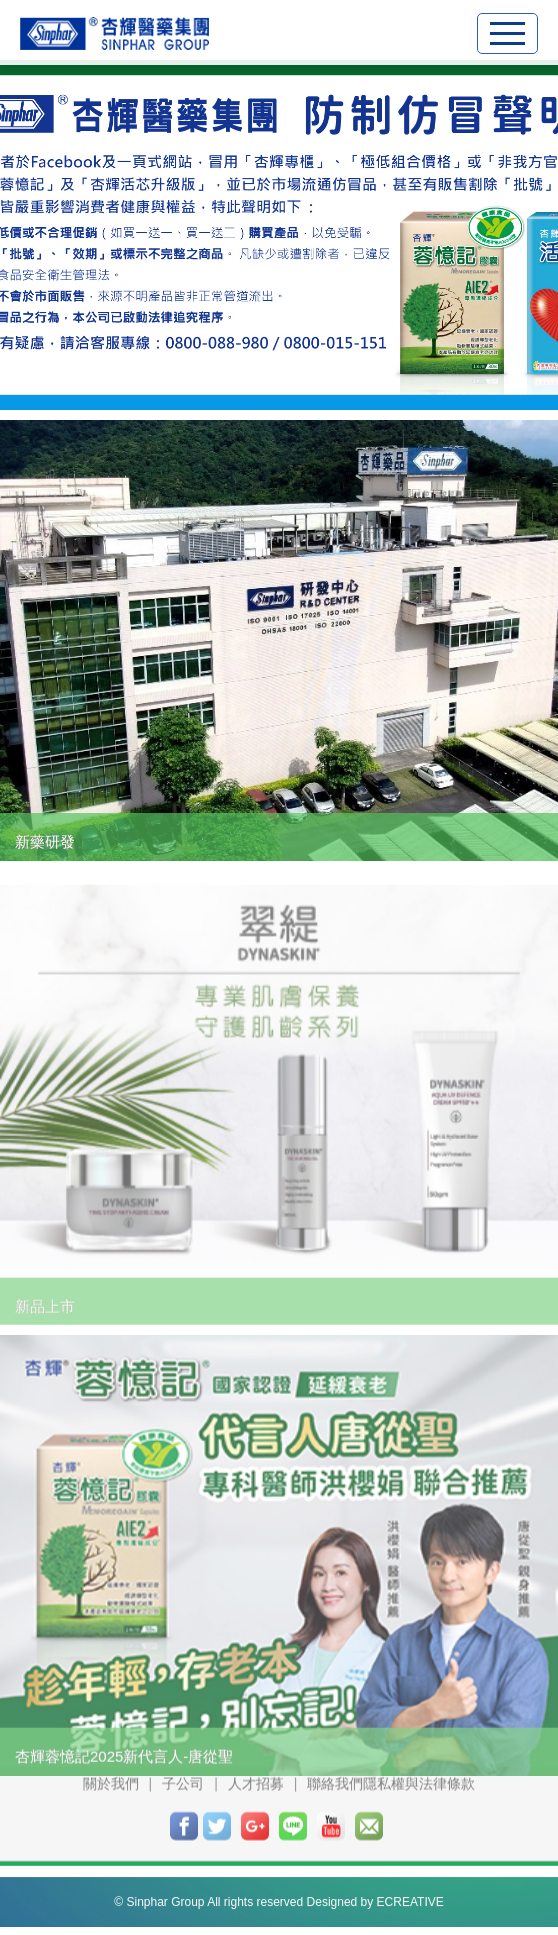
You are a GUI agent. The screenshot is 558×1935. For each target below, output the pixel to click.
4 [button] (324, 372)
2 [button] (260, 372)
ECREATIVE (410, 1892)
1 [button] (228, 373)
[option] (279, 235)
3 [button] (292, 372)
